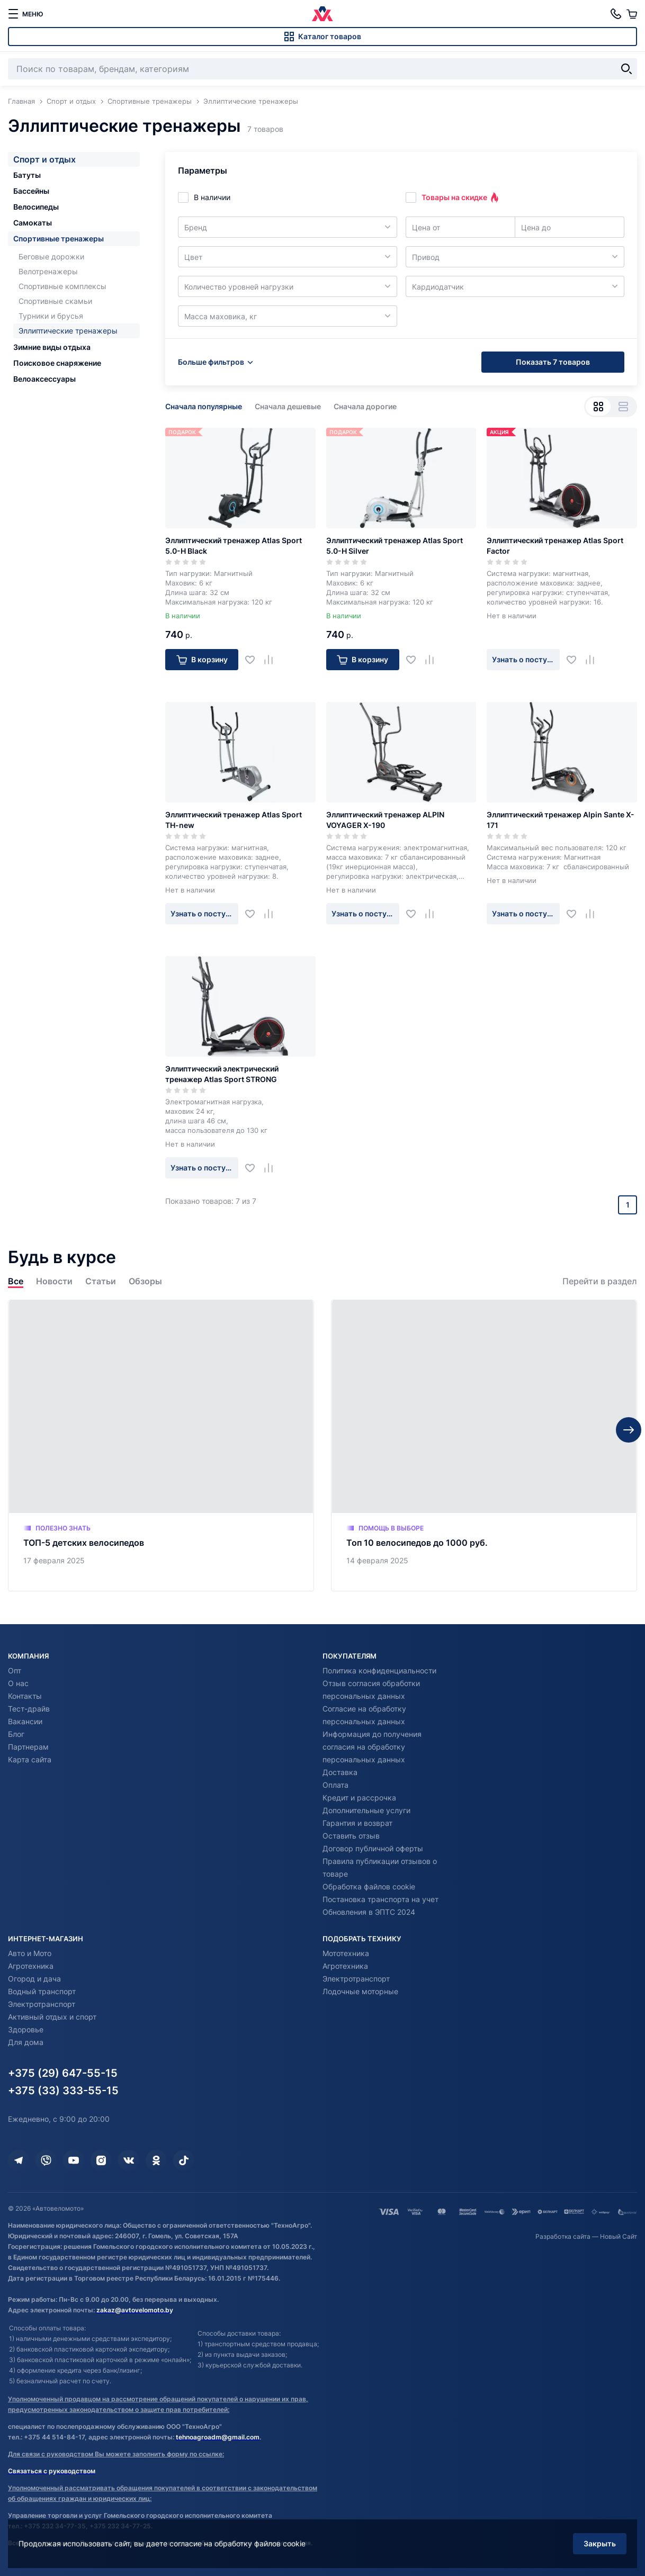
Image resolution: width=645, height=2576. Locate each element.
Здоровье (25, 2029)
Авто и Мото (29, 1953)
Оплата (335, 1784)
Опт (14, 1670)
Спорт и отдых (44, 159)
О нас (18, 1683)
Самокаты (32, 222)
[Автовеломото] (322, 13)
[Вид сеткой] (598, 407)
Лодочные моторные (360, 1991)
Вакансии (25, 1721)
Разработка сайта (562, 2236)
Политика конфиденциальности (379, 1670)
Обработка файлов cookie (368, 1886)
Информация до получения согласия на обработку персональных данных (372, 1747)
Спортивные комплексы (62, 286)
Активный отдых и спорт (52, 2016)
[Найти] (626, 68)
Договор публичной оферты (372, 1848)
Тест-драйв (29, 1708)
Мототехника (345, 1953)
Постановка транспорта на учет (380, 1899)
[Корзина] (631, 13)
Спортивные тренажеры (58, 238)
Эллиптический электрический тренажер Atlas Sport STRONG (222, 1074)
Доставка (339, 1772)
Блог (16, 1734)
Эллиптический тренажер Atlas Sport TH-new (233, 820)
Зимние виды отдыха (52, 347)
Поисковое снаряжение (57, 362)
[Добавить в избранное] (254, 660)
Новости (54, 1281)
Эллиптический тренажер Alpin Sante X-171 (560, 820)
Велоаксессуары (44, 378)
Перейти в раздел (599, 1281)
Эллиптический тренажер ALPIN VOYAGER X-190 (385, 820)
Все (15, 1281)
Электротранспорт (41, 2003)
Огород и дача (34, 1978)
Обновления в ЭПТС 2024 (368, 1911)
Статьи (100, 1281)
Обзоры (145, 1281)
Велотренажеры (48, 271)
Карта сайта (29, 1759)
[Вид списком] (623, 407)
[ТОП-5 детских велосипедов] (160, 1445)
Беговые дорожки (51, 256)
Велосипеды (36, 206)
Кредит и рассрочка (359, 1797)
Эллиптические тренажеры (68, 330)
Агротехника (30, 1965)
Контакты (25, 1695)
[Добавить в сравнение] (272, 660)
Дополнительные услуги (366, 1810)
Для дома (25, 2042)
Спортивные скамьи (55, 300)
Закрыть (600, 2543)
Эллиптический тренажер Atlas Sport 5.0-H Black (233, 545)
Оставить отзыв (351, 1835)
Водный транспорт (42, 1991)
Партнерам (28, 1746)
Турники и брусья (51, 315)
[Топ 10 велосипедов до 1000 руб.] (484, 1445)
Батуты (27, 174)
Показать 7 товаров (553, 361)
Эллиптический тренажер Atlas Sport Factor (555, 545)
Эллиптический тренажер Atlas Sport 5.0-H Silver (394, 545)
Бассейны (31, 190)
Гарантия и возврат (357, 1822)
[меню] (25, 14)
